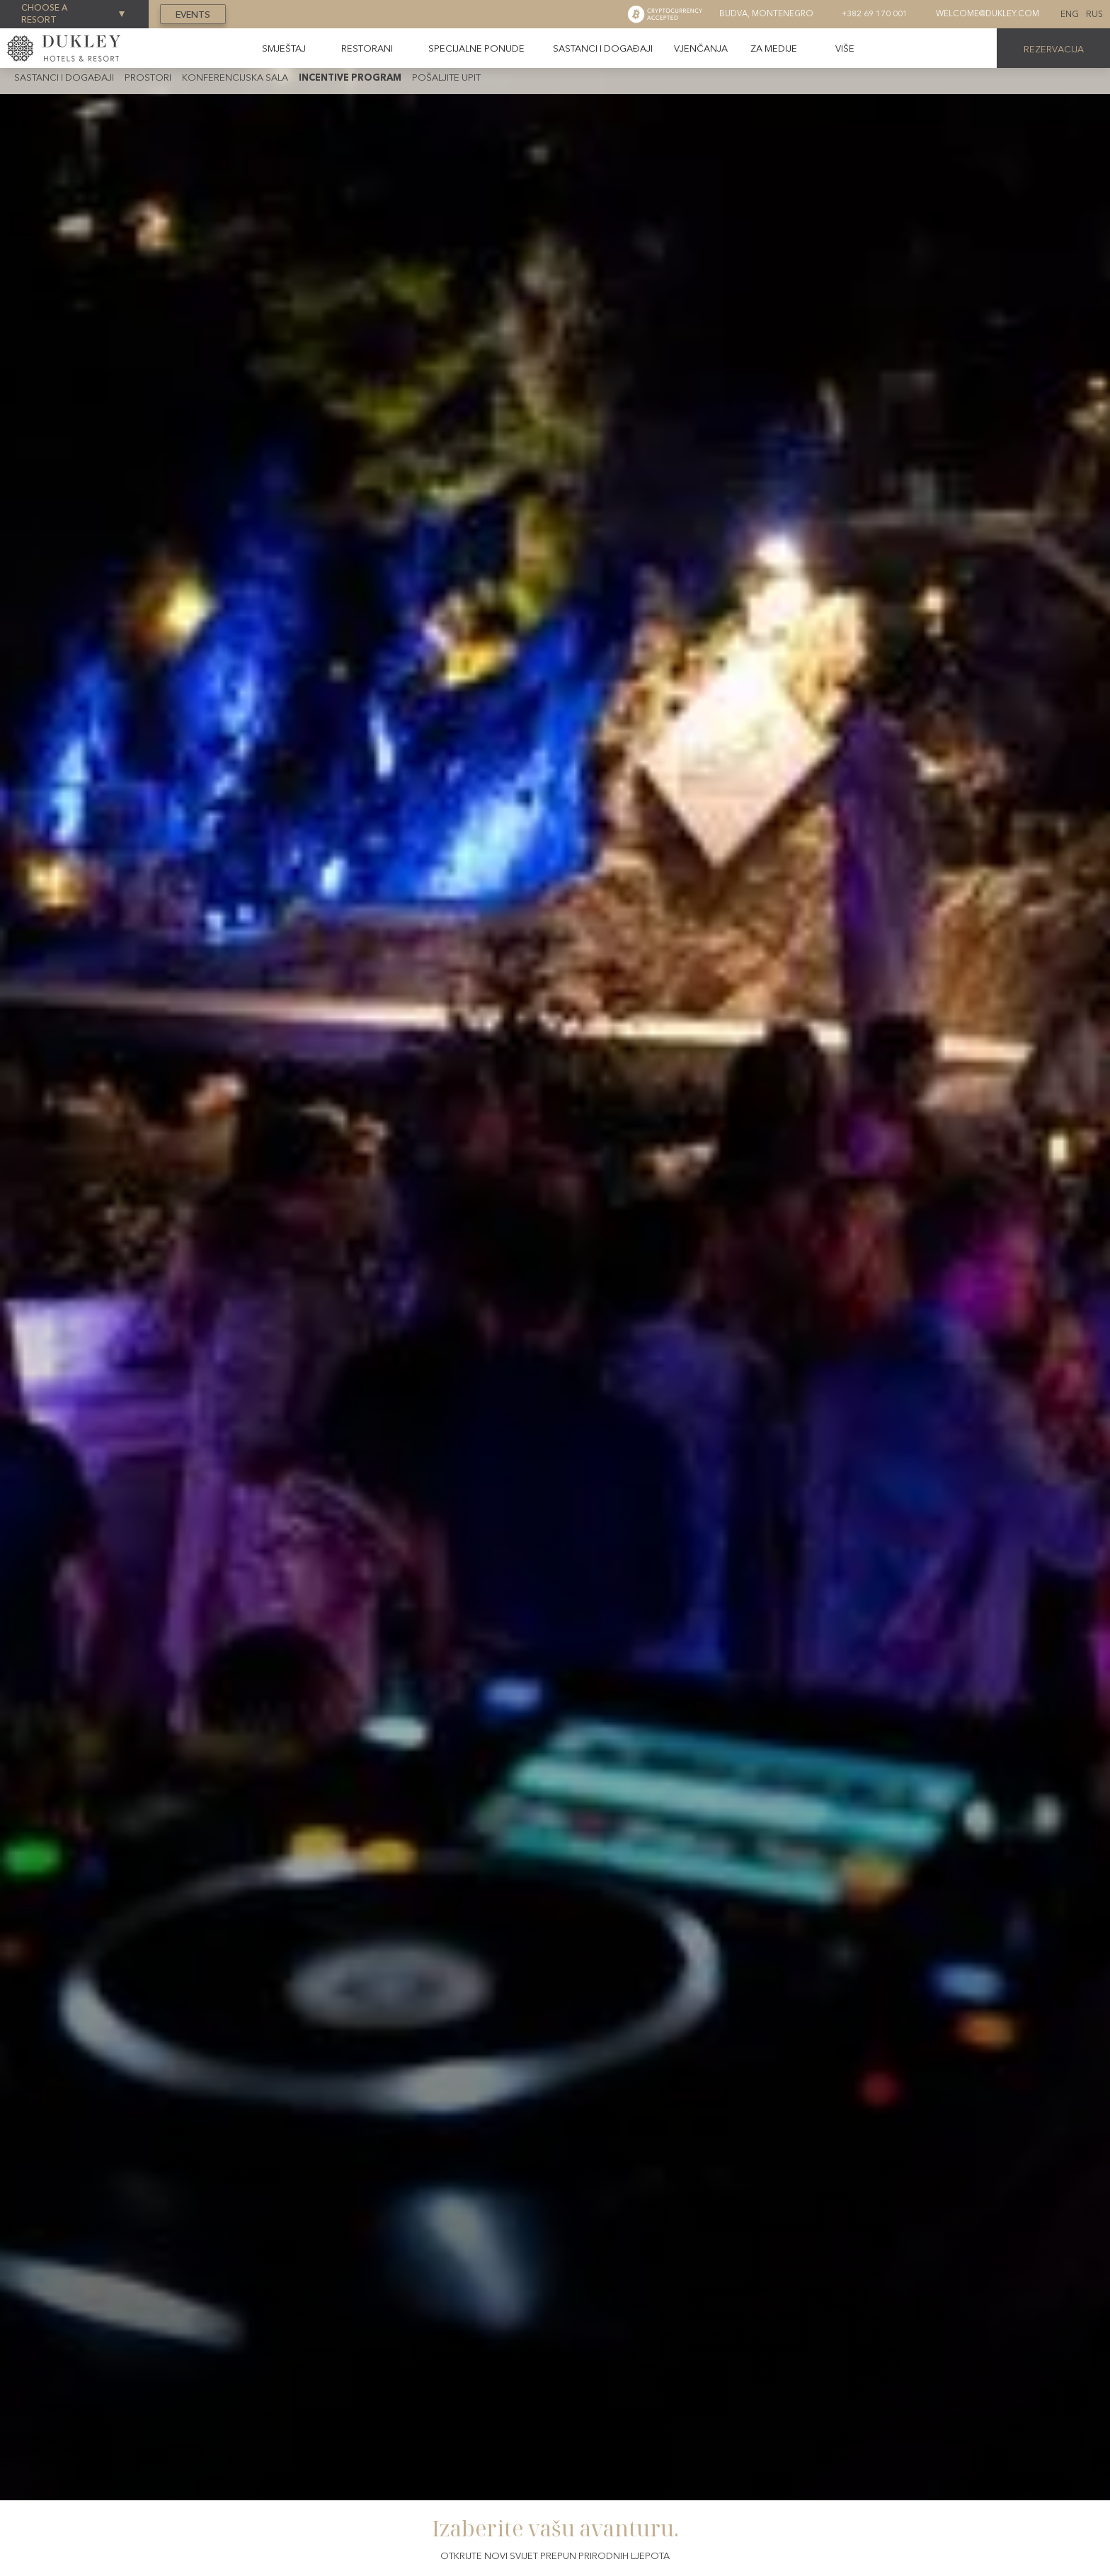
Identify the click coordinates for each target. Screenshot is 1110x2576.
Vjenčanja (701, 48)
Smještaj (284, 48)
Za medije (773, 48)
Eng (1069, 14)
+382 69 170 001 (875, 13)
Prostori (148, 77)
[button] (844, 48)
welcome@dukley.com (987, 13)
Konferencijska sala (235, 77)
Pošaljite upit (446, 77)
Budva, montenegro (766, 13)
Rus (1094, 14)
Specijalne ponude (476, 48)
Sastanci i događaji (603, 48)
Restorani (367, 48)
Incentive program (350, 77)
